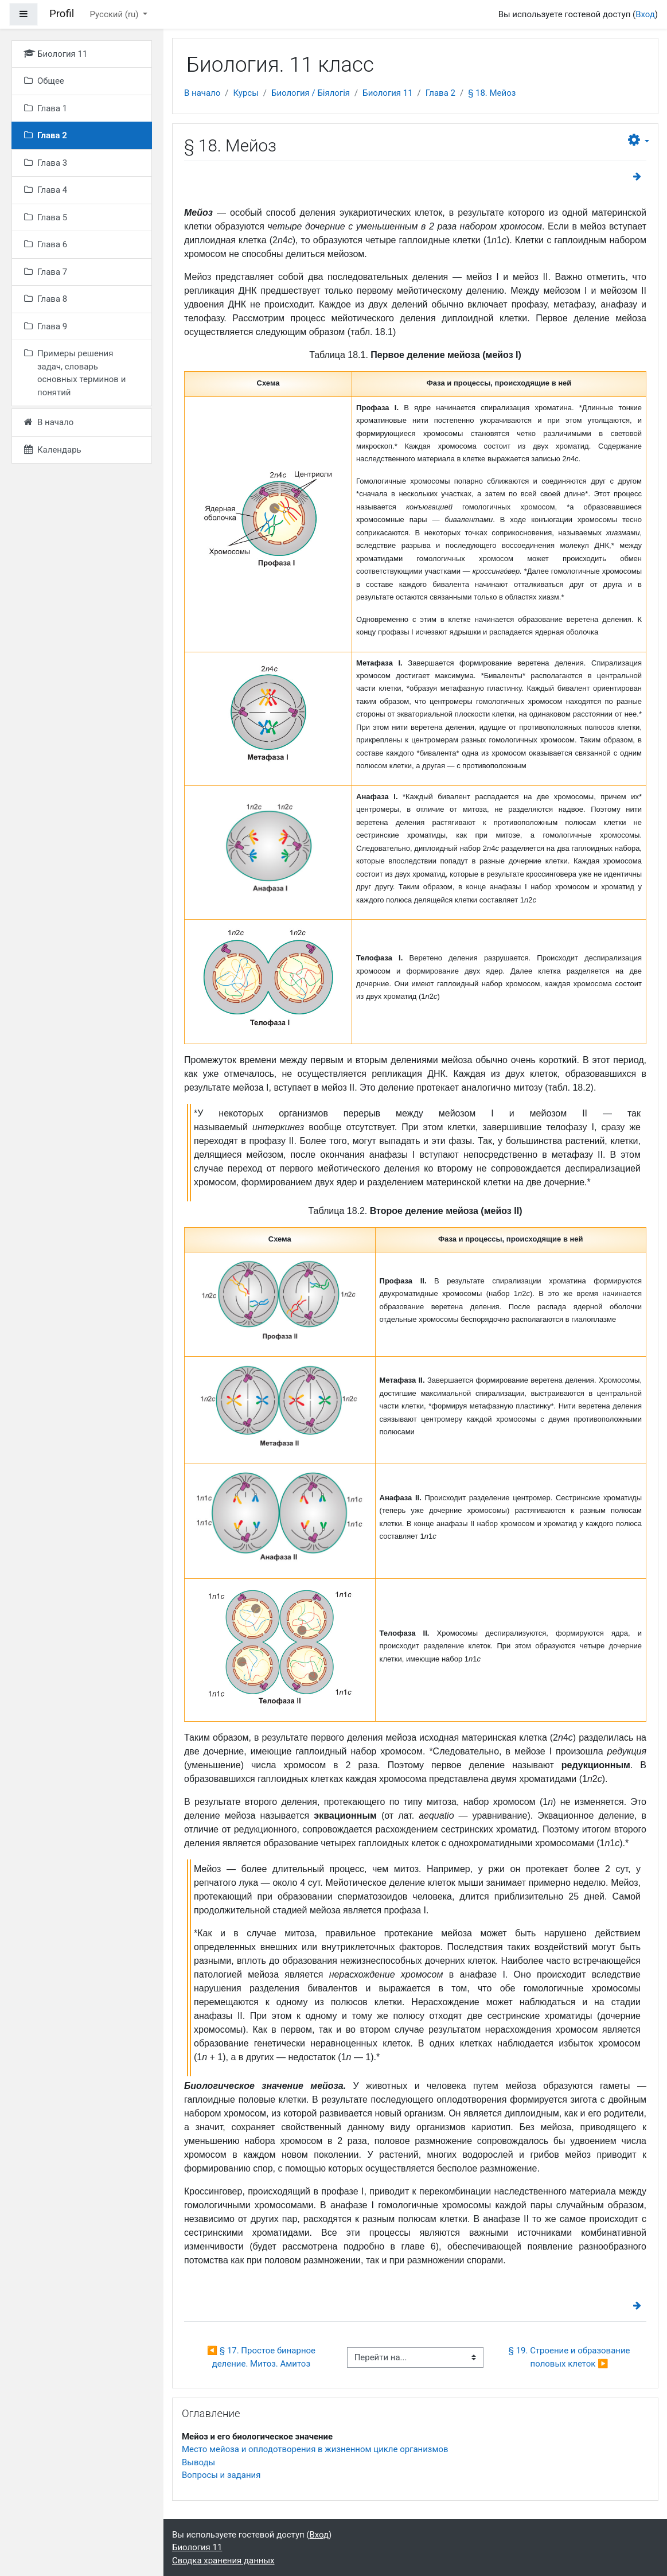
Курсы (245, 93)
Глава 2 (440, 93)
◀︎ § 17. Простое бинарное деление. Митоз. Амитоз (262, 2356)
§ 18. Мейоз (492, 93)
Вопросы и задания (221, 2475)
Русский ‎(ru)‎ (115, 14)
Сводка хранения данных (223, 2560)
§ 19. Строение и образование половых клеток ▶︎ (570, 2356)
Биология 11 (387, 93)
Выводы (198, 2462)
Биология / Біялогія (310, 93)
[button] (638, 140)
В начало (202, 93)
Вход (645, 14)
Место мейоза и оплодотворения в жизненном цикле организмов (315, 2449)
